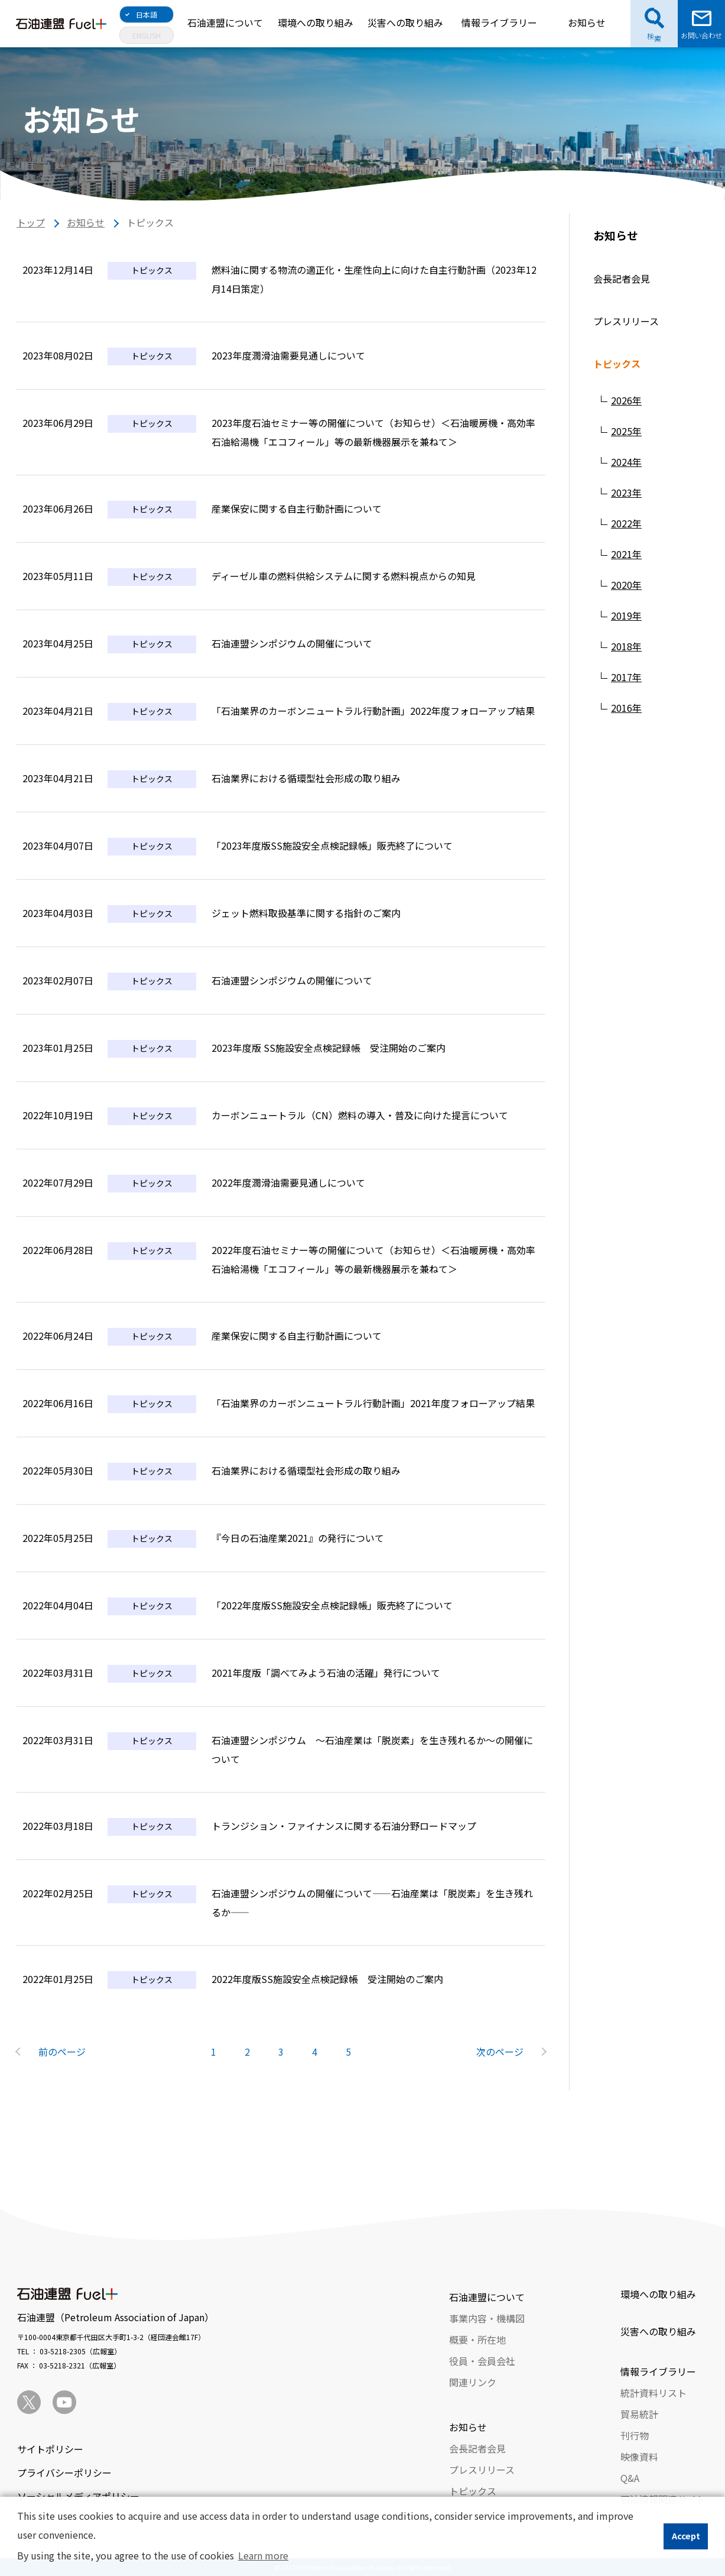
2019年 (626, 615)
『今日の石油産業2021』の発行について (298, 1538)
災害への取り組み (405, 22)
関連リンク (472, 2382)
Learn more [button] (263, 2555)
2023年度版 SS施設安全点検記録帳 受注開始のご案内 (329, 1048)
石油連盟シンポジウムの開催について (292, 643)
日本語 (146, 14)
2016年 (626, 708)
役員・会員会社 (482, 2361)
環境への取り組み (315, 22)
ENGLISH (146, 35)
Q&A (629, 2478)
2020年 (626, 585)
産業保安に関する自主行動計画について (297, 508)
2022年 (626, 523)
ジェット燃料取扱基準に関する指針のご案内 (306, 913)
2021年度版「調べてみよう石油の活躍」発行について (326, 1673)
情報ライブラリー (499, 22)
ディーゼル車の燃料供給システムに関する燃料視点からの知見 (344, 576)
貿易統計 (639, 2414)
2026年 (626, 400)
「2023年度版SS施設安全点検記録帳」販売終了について (332, 845)
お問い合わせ (701, 35)
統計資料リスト (653, 2393)
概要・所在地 (477, 2339)
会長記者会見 (621, 278)
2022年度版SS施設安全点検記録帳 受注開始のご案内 (327, 1979)
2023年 (626, 492)
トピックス (617, 364)
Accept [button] (686, 2535)
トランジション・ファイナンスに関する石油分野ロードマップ (344, 1826)
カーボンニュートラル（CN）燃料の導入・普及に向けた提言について (360, 1115)
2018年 (626, 646)
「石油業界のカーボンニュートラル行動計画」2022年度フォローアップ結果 (373, 711)
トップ (31, 222)
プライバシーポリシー (64, 2472)
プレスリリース (626, 321)
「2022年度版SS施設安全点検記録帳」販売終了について (332, 1605)
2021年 (626, 554)
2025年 (626, 431)
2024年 (626, 462)
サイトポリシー (50, 2449)
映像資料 (639, 2456)
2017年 (626, 677)
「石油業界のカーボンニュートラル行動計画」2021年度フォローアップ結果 (373, 1403)
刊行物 (634, 2435)
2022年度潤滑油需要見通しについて (288, 1182)
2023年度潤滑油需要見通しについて (288, 355)
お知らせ (587, 22)
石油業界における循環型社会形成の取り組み (306, 778)
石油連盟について (225, 22)
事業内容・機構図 (487, 2318)
